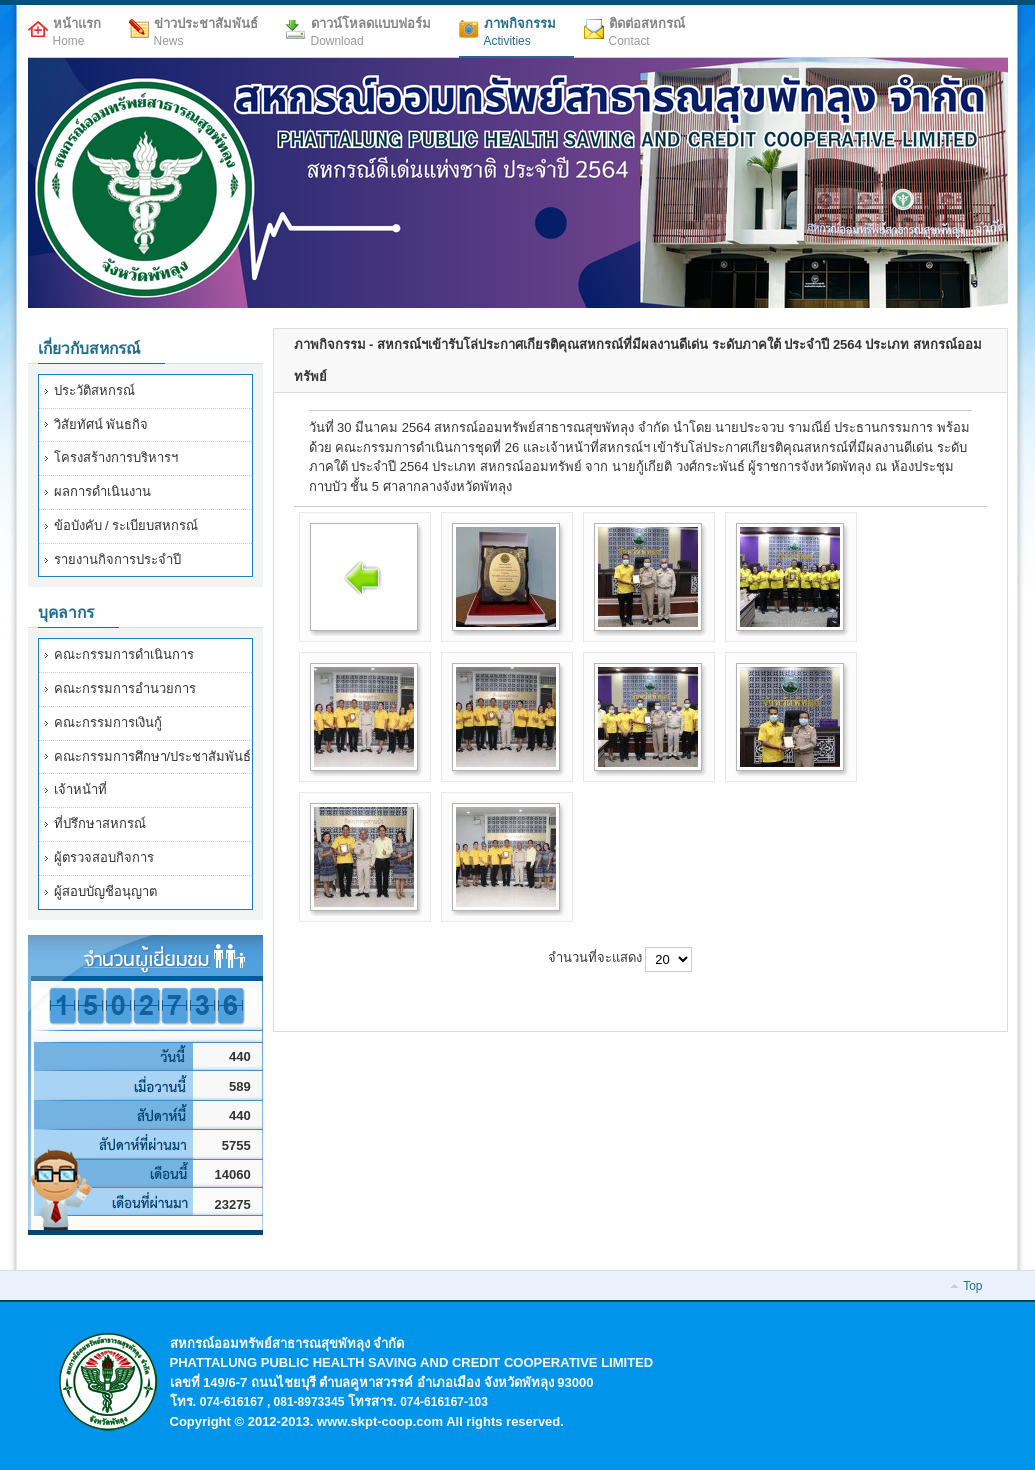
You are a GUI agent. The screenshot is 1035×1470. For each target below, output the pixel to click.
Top (972, 1286)
